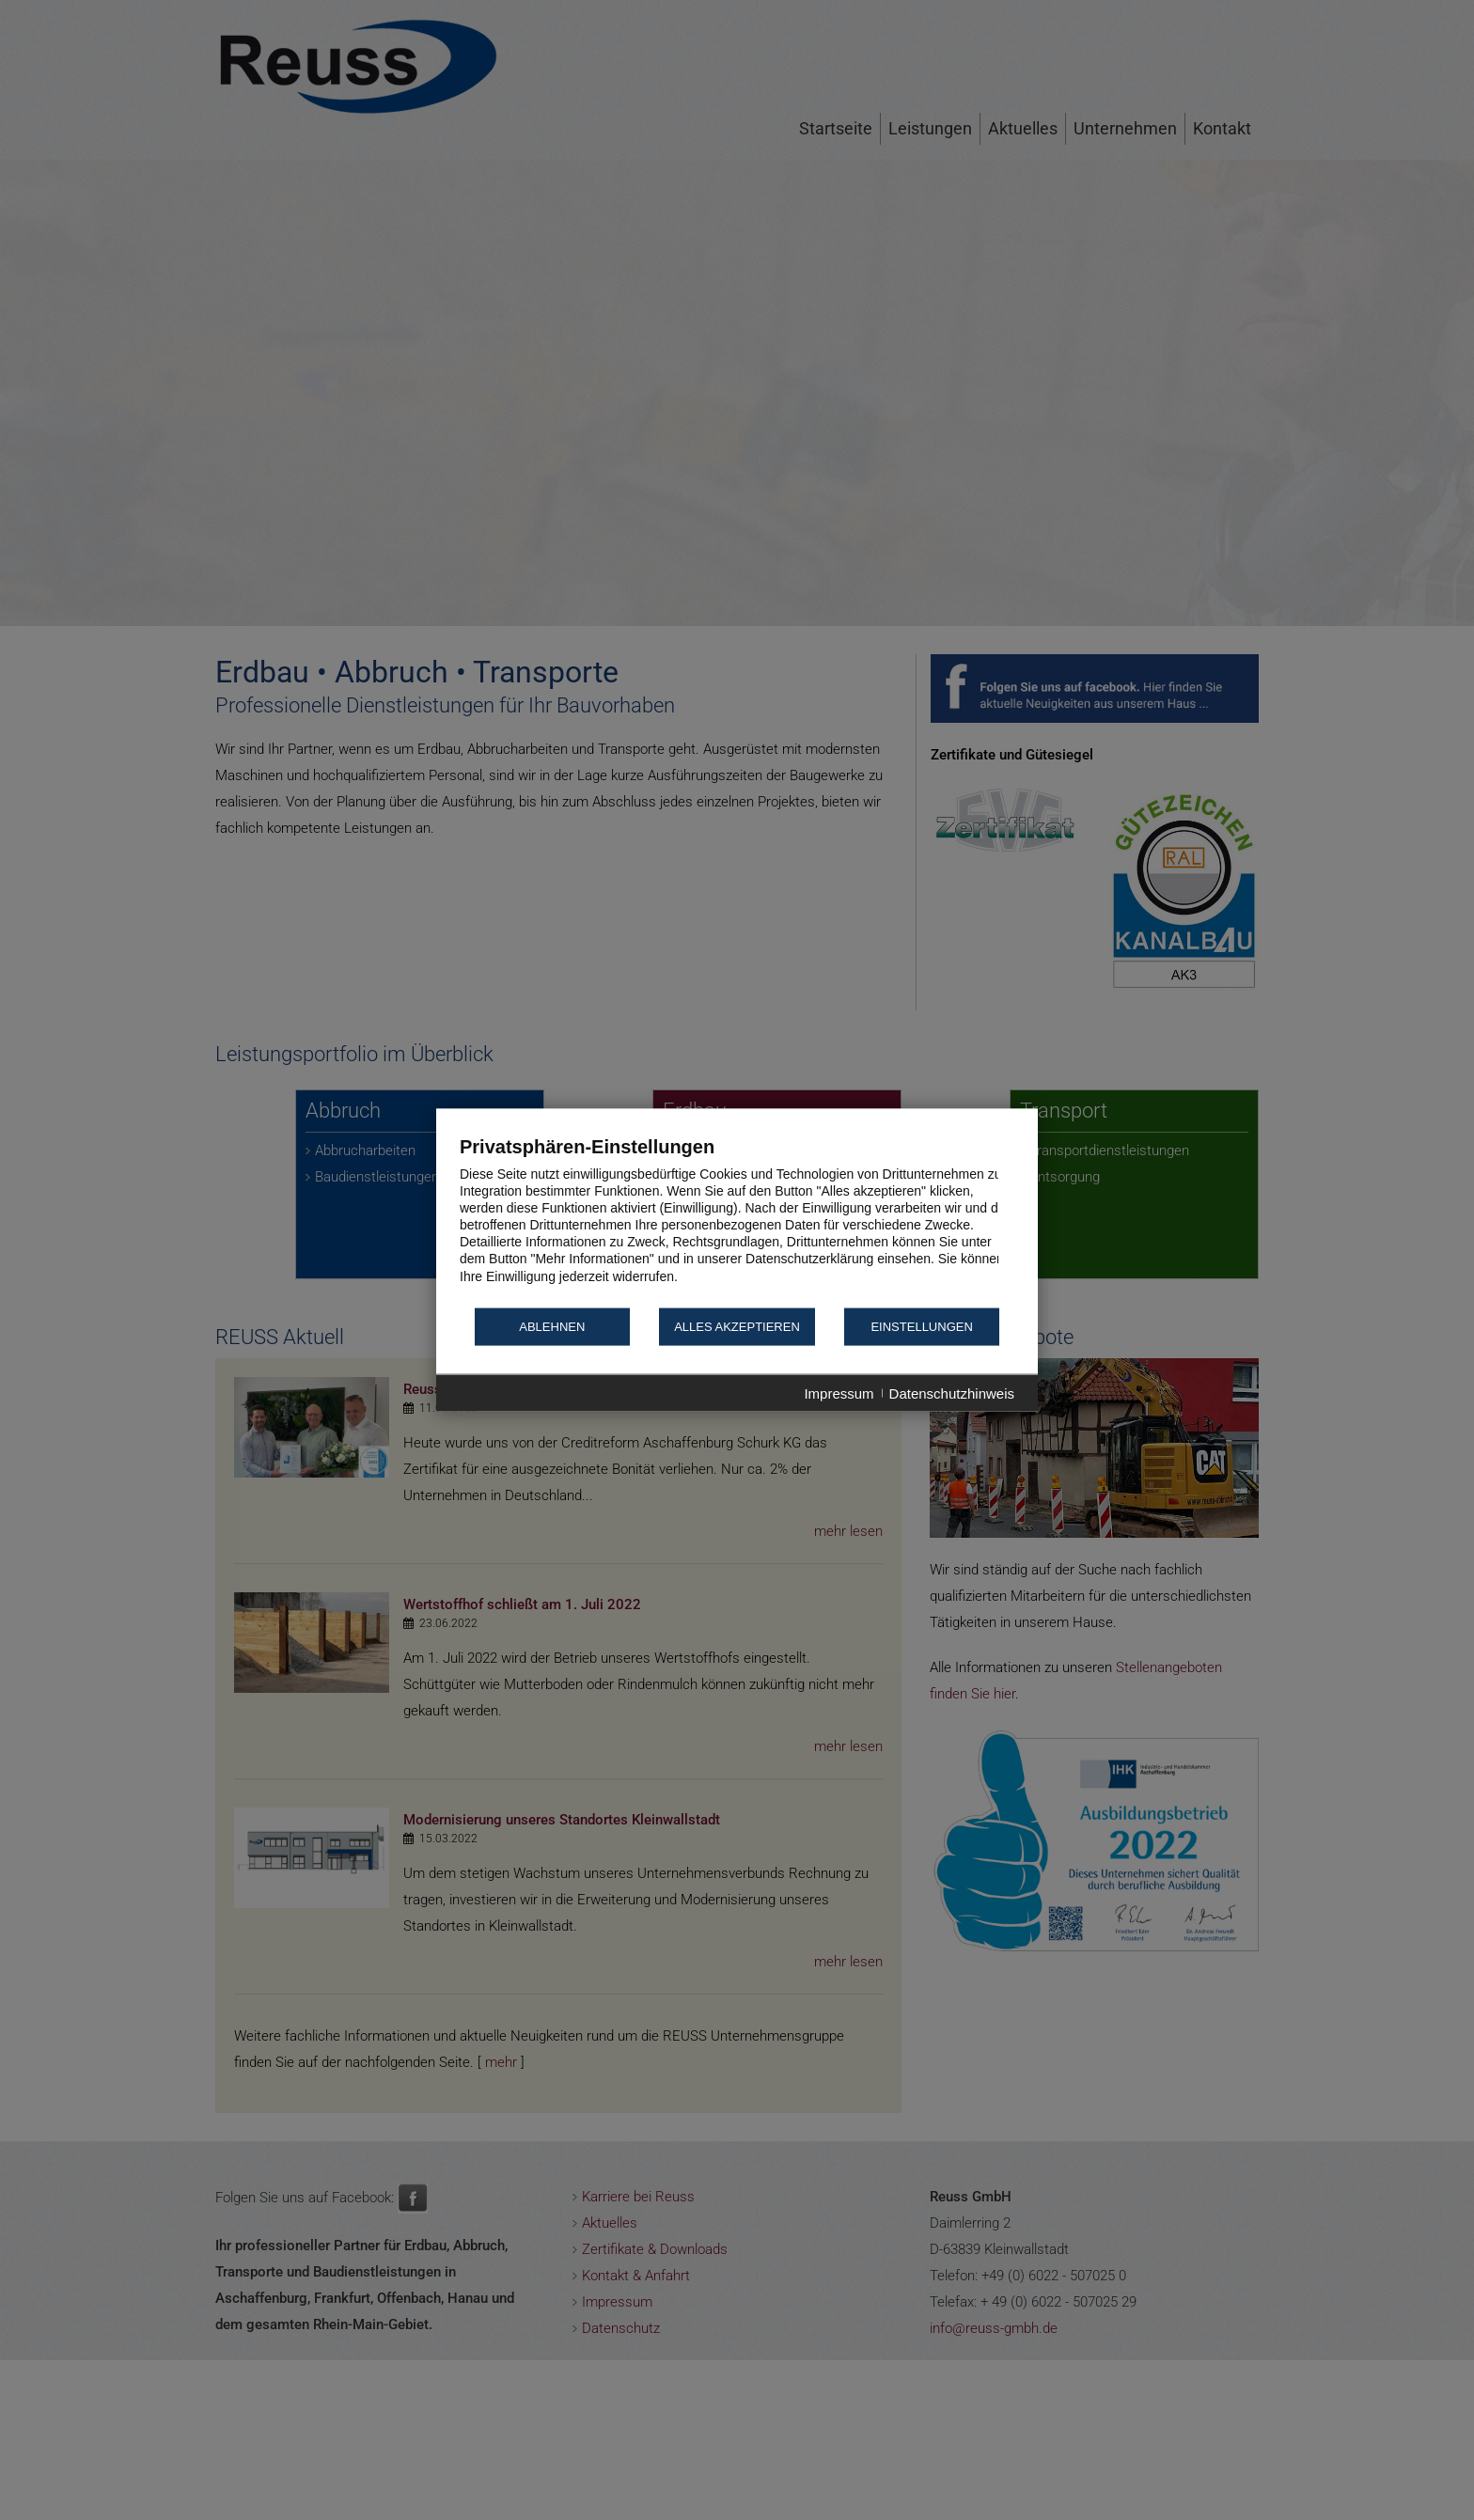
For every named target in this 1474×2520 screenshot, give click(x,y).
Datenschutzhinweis (951, 1393)
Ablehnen (552, 1327)
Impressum (838, 1393)
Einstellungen (921, 1327)
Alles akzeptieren (737, 1327)
